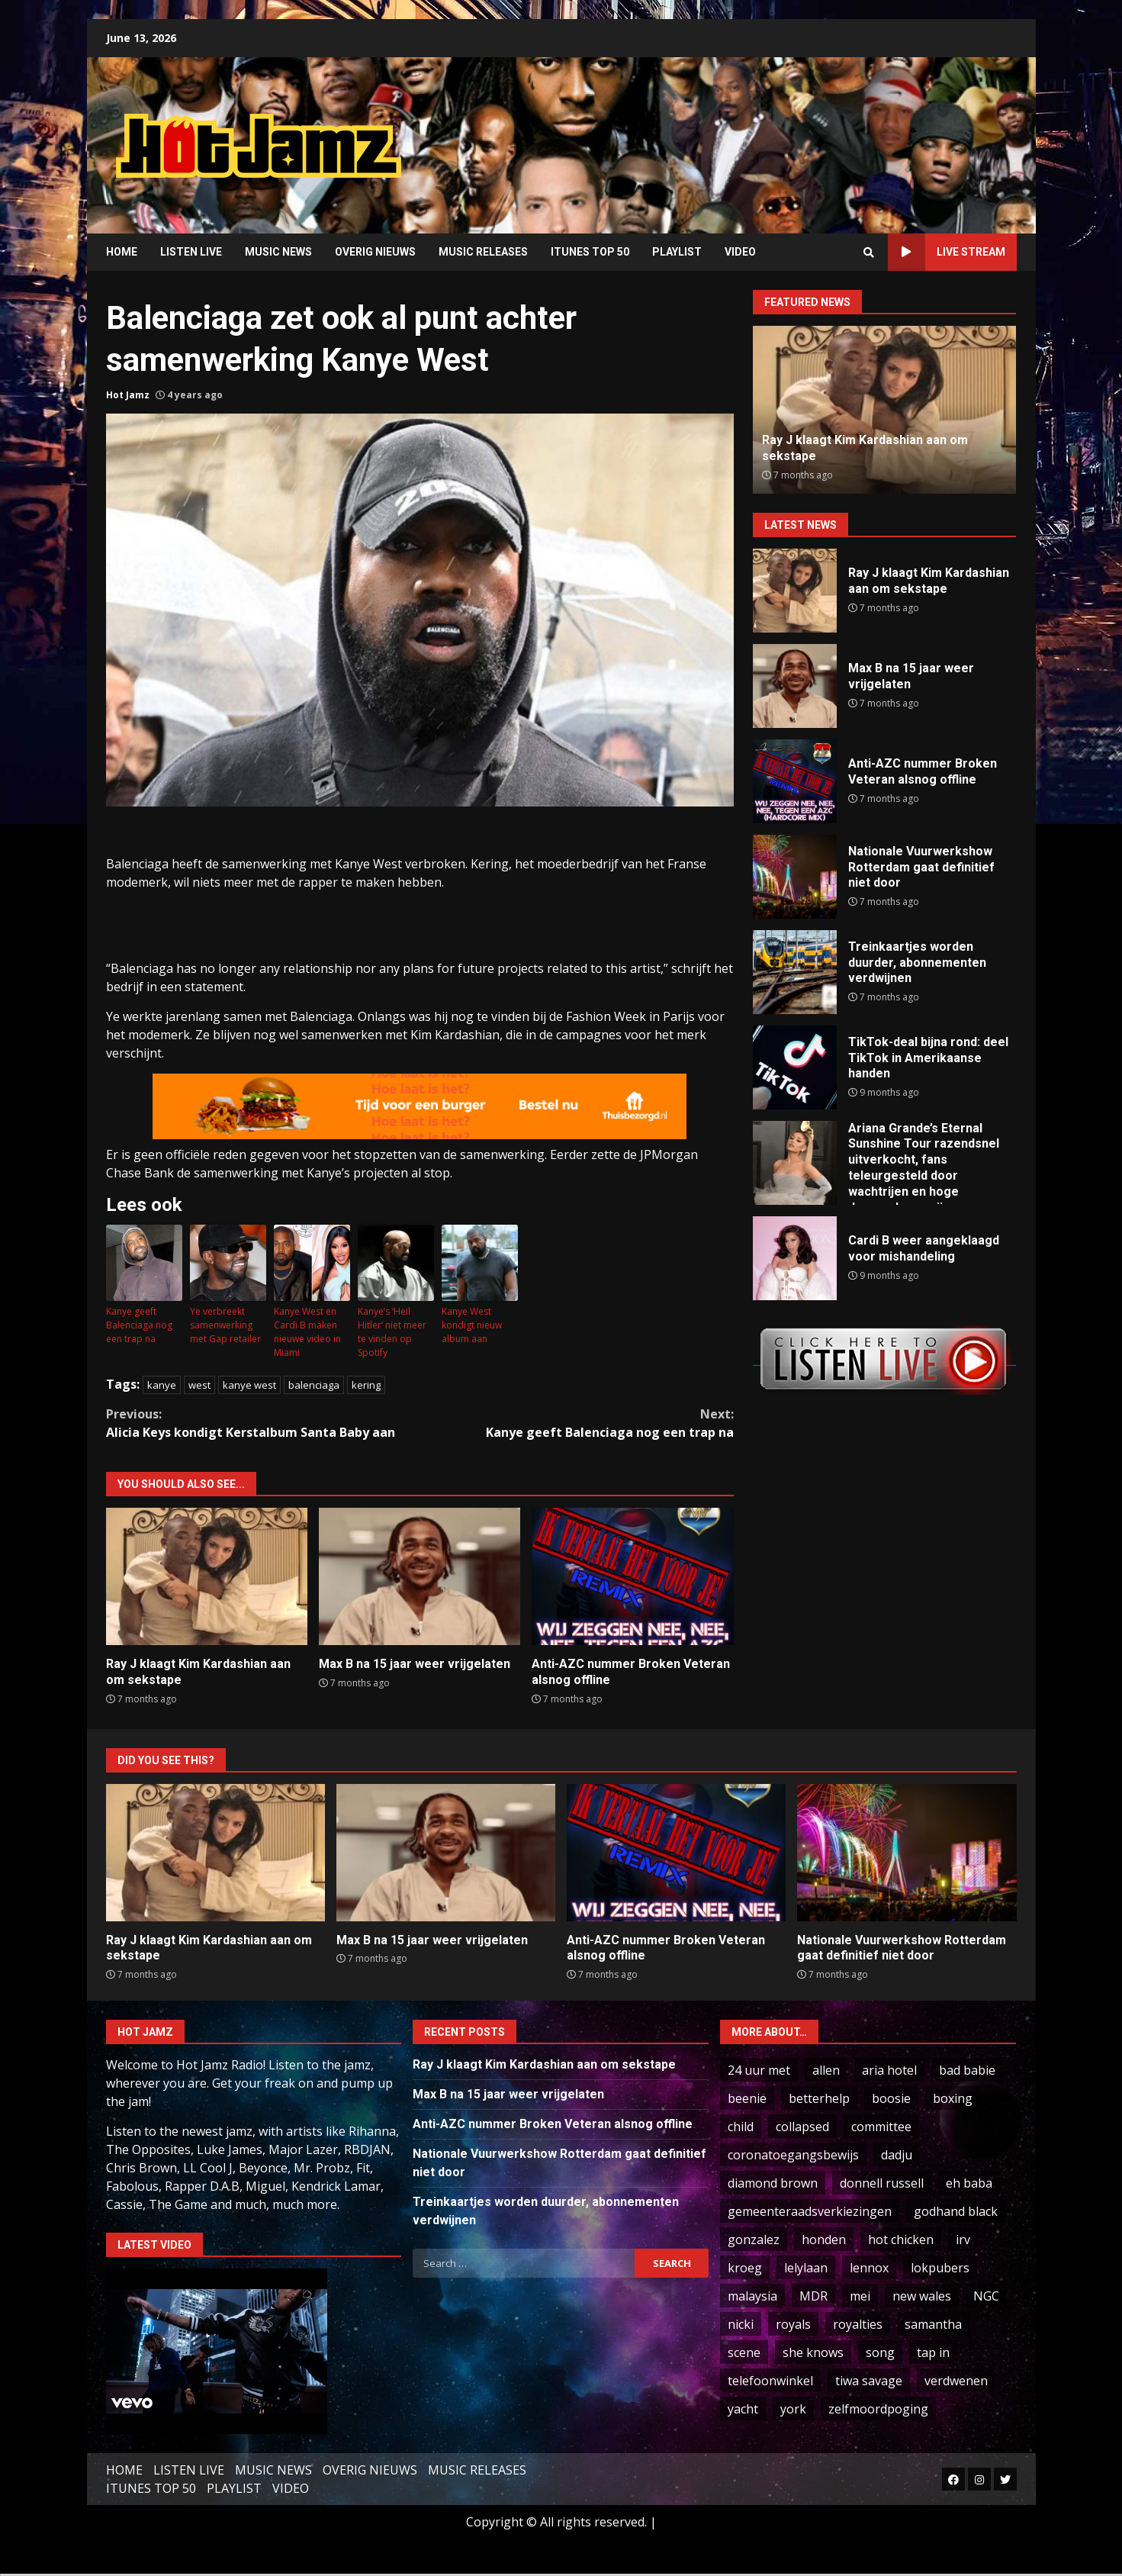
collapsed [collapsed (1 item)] (802, 2126)
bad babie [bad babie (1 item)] (967, 2070)
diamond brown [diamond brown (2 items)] (773, 2183)
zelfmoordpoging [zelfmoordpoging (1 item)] (878, 2409)
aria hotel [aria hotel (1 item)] (889, 2070)
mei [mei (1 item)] (860, 2296)
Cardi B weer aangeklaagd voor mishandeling (795, 1258)
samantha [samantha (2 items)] (933, 2324)
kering (366, 1385)
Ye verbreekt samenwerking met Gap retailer (225, 1325)
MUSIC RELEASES (483, 252)
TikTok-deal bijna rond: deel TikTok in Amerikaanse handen (795, 1067)
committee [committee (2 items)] (881, 2126)
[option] (884, 410)
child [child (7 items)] (741, 2126)
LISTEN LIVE (191, 252)
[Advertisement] (755, 133)
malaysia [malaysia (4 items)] (752, 2296)
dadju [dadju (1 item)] (896, 2154)
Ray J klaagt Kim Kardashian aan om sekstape (206, 1576)
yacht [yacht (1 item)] (743, 2409)
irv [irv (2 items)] (963, 2239)
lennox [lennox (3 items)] (869, 2267)
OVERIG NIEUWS (375, 252)
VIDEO (740, 252)
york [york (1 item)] (793, 2409)
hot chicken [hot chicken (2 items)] (901, 2239)
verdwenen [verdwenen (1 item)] (956, 2380)
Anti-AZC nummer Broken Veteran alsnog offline (632, 1576)
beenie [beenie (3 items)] (747, 2098)
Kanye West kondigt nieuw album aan (472, 1325)
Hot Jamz (127, 394)
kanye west (249, 1385)
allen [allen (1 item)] (826, 2070)
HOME (121, 252)
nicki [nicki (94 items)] (741, 2324)
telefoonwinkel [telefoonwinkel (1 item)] (770, 2380)
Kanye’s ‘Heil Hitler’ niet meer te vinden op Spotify (392, 1332)
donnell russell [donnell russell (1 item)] (882, 2183)
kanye (161, 1385)
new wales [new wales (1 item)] (921, 2296)
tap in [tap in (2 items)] (933, 2352)
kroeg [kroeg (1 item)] (745, 2267)
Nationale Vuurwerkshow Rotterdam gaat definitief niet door (795, 877)
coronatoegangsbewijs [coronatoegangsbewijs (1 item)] (793, 2154)
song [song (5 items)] (880, 2352)
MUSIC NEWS (278, 252)
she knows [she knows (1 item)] (813, 2352)
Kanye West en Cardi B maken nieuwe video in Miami (307, 1332)
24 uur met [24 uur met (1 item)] (759, 2070)
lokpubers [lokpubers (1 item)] (940, 2267)
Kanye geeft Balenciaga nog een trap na (139, 1325)
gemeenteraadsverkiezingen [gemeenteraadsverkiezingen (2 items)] (810, 2211)
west (199, 1385)
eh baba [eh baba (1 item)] (969, 2183)
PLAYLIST (677, 252)
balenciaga (313, 1385)
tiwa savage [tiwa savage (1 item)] (868, 2380)
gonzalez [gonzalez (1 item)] (754, 2239)
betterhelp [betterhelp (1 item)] (819, 2098)
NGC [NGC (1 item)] (986, 2296)
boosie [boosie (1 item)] (891, 2098)
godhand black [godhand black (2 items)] (956, 2211)
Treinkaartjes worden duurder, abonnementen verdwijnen (795, 972)
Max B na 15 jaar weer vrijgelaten (419, 1576)
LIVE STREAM (946, 252)
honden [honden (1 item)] (824, 2239)
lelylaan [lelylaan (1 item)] (806, 2267)
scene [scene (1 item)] (744, 2352)
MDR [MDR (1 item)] (813, 2296)
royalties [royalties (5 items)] (857, 2324)
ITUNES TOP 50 (590, 252)
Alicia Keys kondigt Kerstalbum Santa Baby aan (263, 1423)
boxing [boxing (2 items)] (953, 2098)
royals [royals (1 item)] (793, 2324)
